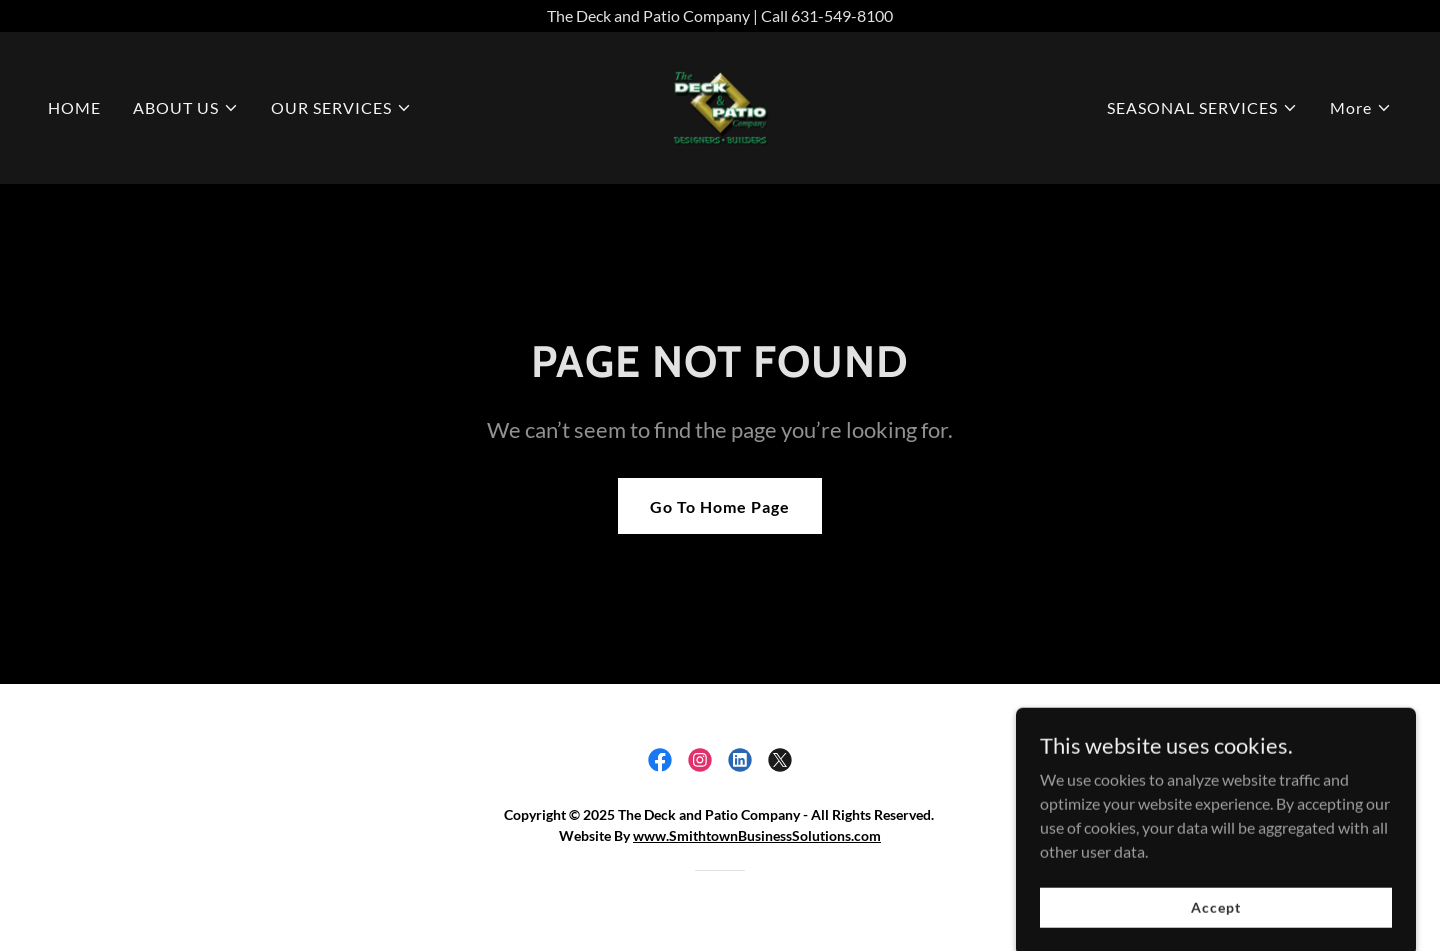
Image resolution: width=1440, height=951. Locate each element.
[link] (719, 105)
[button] (186, 108)
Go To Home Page (720, 506)
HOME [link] (74, 107)
